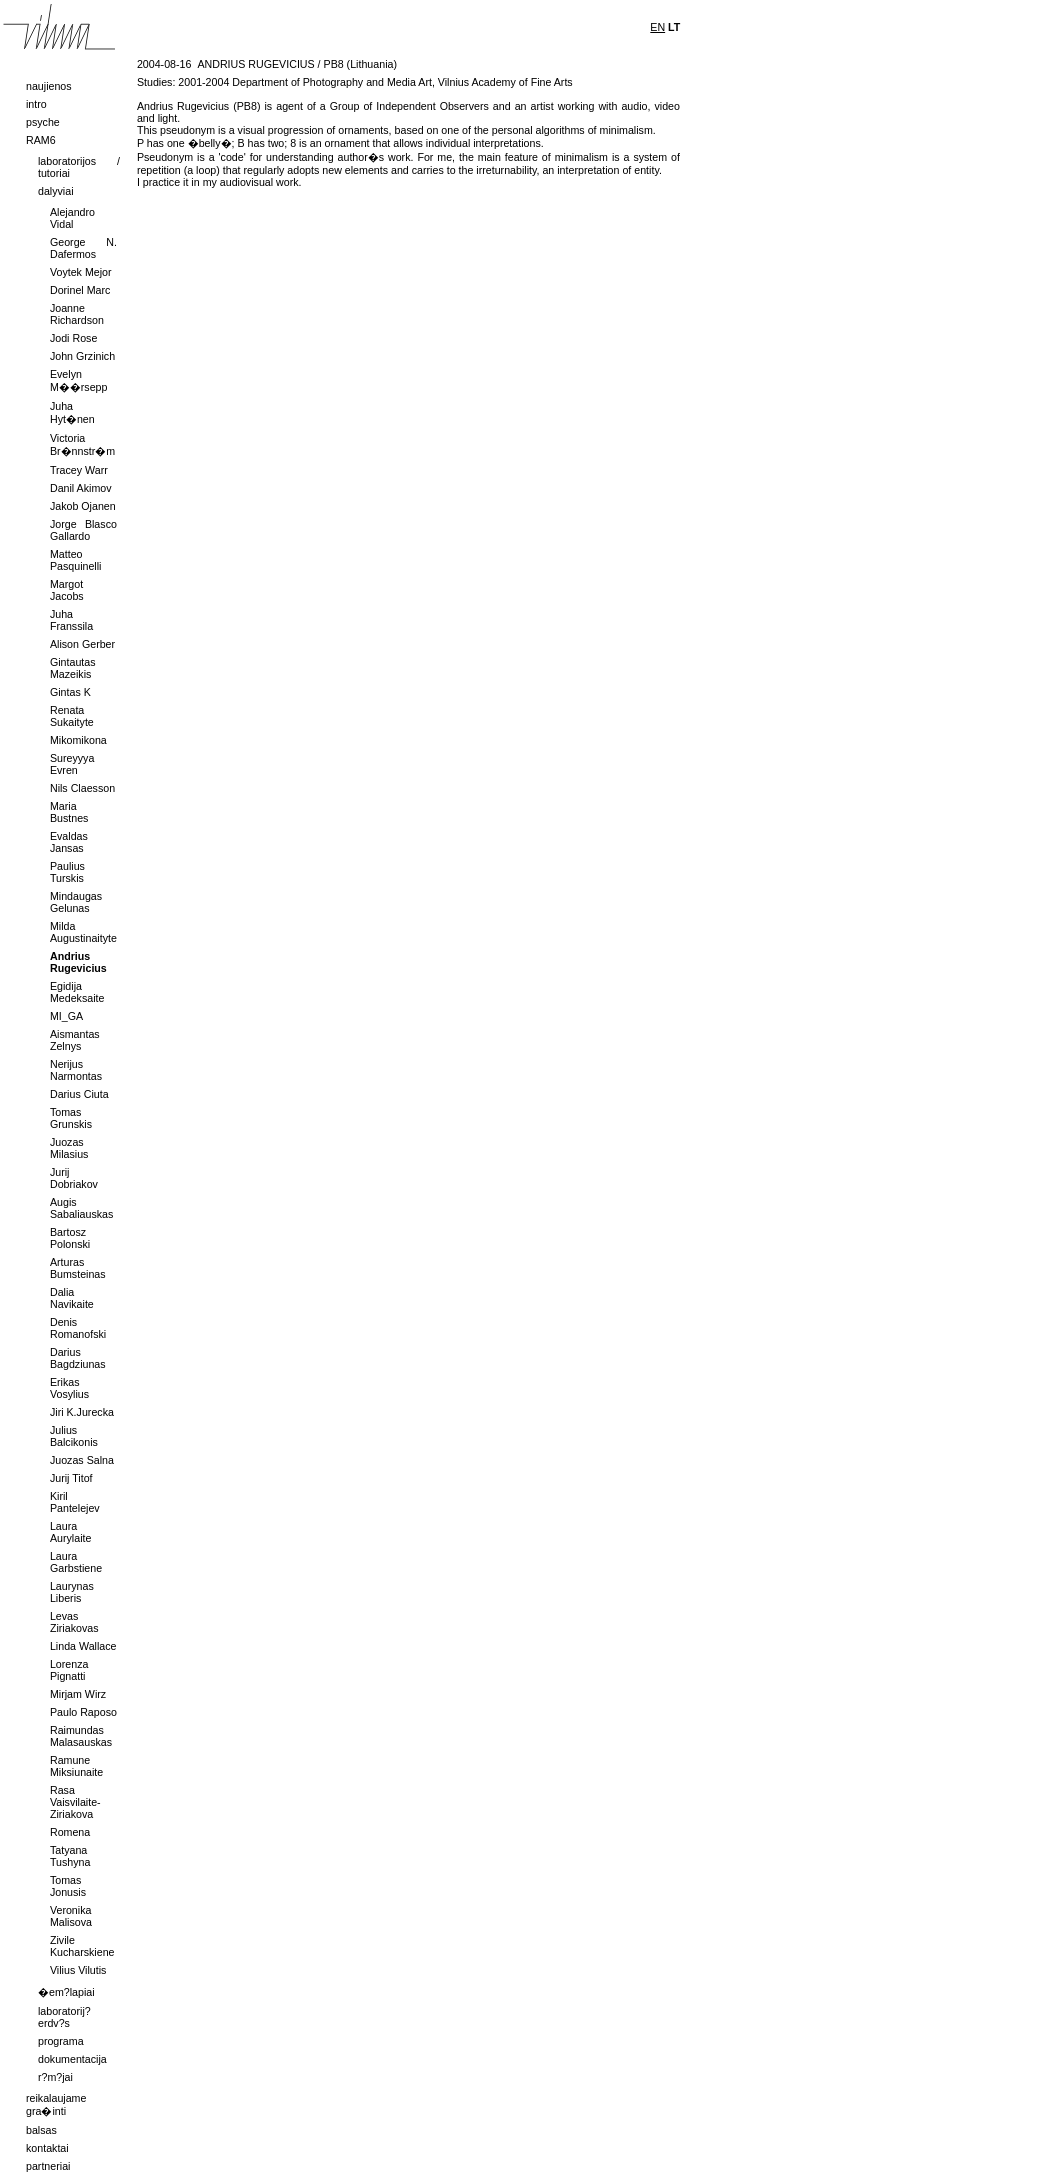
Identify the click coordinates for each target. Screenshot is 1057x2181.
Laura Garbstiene (76, 1562)
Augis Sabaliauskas (81, 1208)
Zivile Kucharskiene (82, 1946)
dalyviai (56, 191)
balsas (41, 2130)
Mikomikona (78, 740)
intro (36, 104)
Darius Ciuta (79, 1094)
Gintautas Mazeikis (73, 668)
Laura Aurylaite (70, 1532)
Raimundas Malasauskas (81, 1736)
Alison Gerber (82, 644)
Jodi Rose (73, 338)
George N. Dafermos (83, 248)
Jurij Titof (71, 1478)
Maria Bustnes (69, 812)
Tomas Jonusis (68, 1886)
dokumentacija (72, 2059)
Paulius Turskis (67, 872)
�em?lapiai (66, 1992)
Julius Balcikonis (74, 1436)
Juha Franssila (71, 620)
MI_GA (66, 1016)
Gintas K (70, 692)
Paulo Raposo (83, 1712)
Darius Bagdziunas (78, 1358)
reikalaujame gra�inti (56, 2104)
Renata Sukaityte (72, 716)
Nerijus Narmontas (76, 1070)
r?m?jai (55, 2077)
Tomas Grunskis (71, 1118)
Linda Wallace (83, 1646)
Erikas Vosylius (69, 1388)
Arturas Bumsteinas (78, 1268)
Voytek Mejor (81, 272)
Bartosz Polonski (70, 1238)
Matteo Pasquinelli (76, 560)
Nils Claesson (82, 788)
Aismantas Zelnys (75, 1040)
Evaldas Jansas (69, 842)
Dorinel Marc (80, 290)
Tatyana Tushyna (70, 1856)
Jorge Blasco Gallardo (83, 530)
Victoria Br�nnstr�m (82, 444)
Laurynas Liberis (72, 1592)
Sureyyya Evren (72, 764)
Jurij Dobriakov (74, 1178)
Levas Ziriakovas (74, 1622)
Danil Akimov (81, 488)
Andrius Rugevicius (78, 962)
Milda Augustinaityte (83, 932)
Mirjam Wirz (78, 1694)
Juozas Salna (82, 1460)
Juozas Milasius (69, 1148)
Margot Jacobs (67, 590)
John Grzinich (82, 356)
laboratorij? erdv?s (64, 2017)
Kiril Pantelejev (75, 1502)
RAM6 (41, 140)
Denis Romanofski (78, 1328)
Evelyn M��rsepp (79, 380)
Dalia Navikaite (72, 1298)
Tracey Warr (79, 470)
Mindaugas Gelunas (76, 902)
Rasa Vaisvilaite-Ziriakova (75, 1802)
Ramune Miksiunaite (76, 1766)
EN (657, 27)
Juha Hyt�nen (72, 412)
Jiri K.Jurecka (82, 1412)
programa (61, 2041)
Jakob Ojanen (83, 506)
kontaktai (47, 2148)
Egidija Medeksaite (77, 992)
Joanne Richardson (77, 314)
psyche (43, 122)
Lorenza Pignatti (69, 1670)
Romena (70, 1832)
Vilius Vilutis (78, 1970)
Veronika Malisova (71, 1916)
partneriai (48, 2166)
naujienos (49, 86)
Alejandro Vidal (72, 218)
